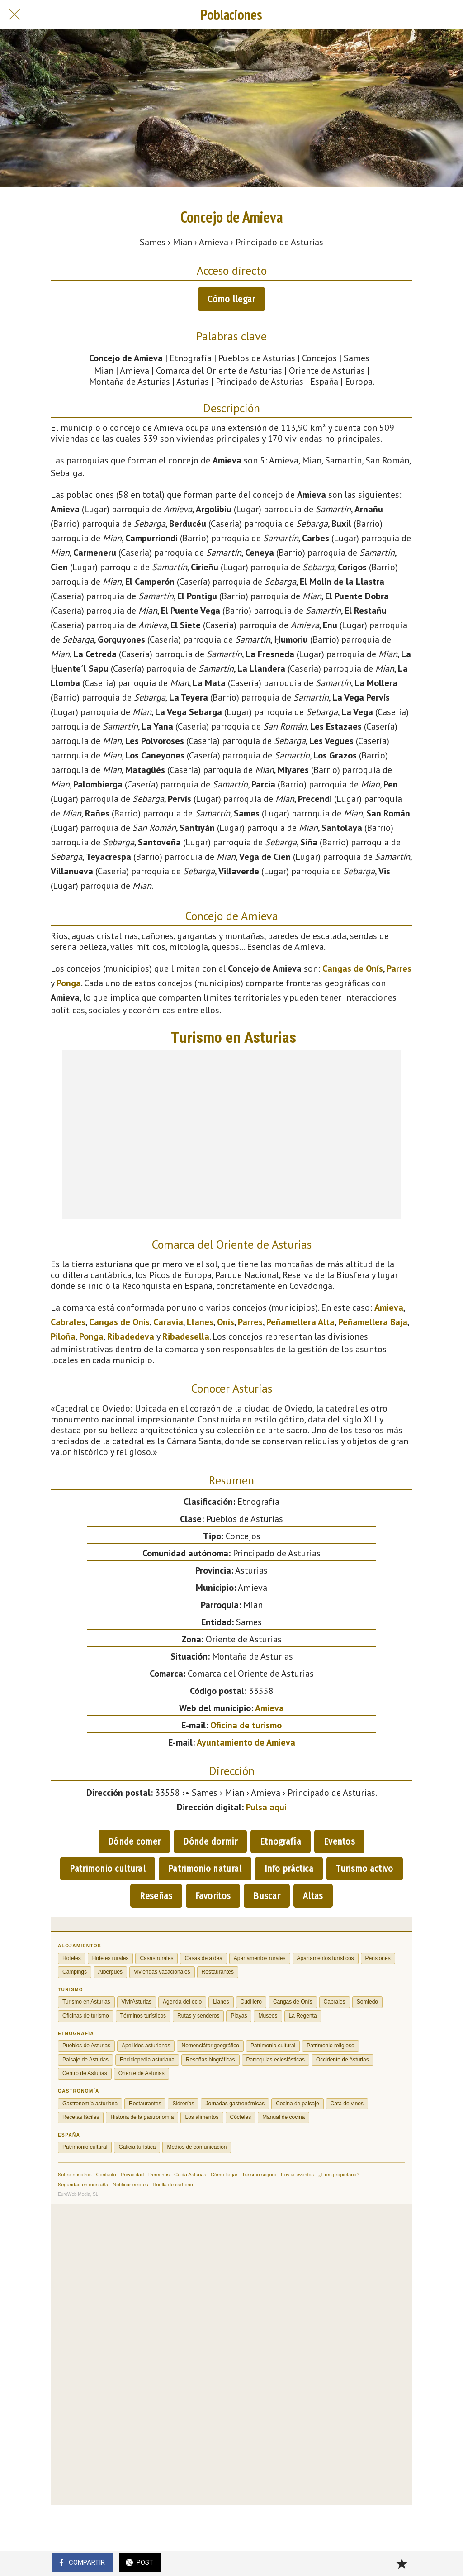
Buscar (266, 1895)
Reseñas (156, 1895)
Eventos (339, 1841)
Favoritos (213, 1895)
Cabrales (68, 1322)
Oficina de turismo (246, 1725)
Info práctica (289, 1868)
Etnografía (280, 1841)
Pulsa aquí (266, 1807)
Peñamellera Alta (300, 1322)
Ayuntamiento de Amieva (246, 1742)
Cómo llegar (231, 299)
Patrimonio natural (204, 1868)
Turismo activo (364, 1868)
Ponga (69, 983)
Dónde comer (134, 1841)
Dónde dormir (210, 1841)
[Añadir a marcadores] (401, 2563)
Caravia (168, 1322)
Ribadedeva (130, 1336)
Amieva (388, 1307)
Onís (225, 1322)
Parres (399, 968)
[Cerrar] (14, 14)
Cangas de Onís (352, 968)
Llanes (200, 1322)
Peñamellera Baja (372, 1322)
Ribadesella (185, 1336)
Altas (313, 1895)
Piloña (63, 1336)
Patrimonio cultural (108, 1868)
